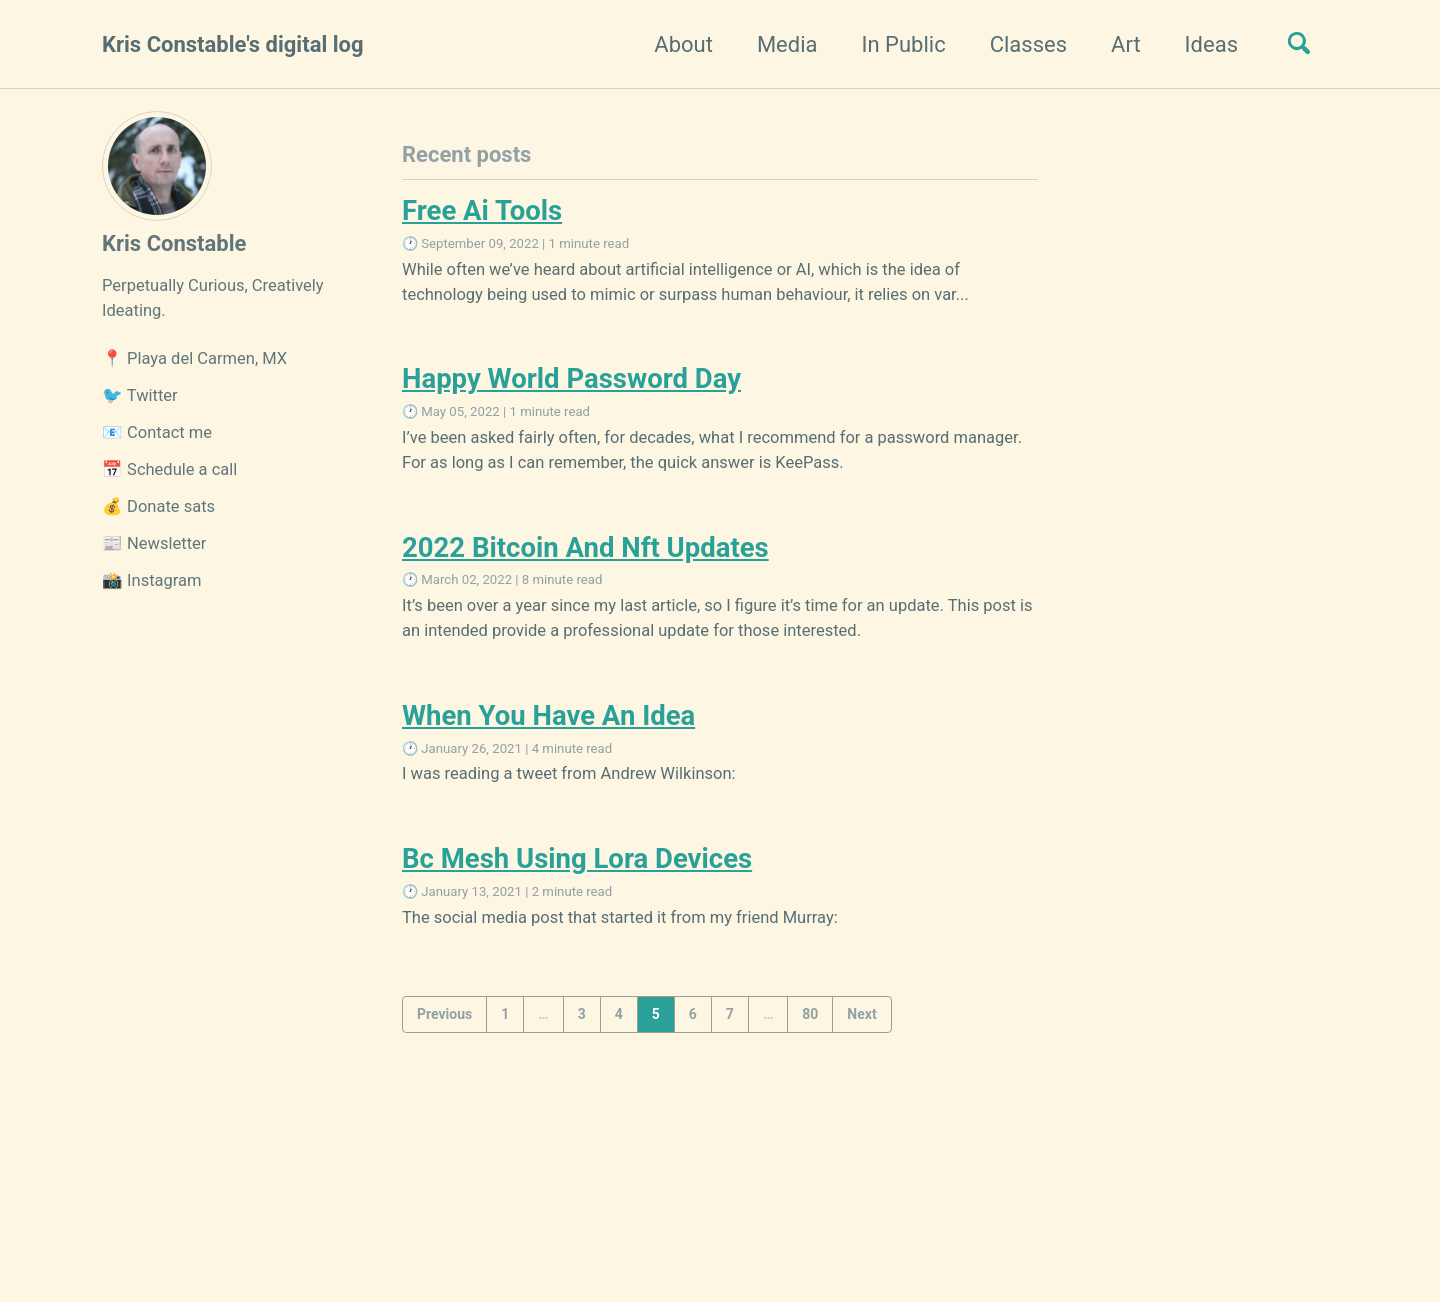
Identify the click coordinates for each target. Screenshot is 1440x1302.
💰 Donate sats (158, 506)
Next (861, 1014)
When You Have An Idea (548, 715)
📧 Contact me (157, 432)
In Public (904, 44)
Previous (444, 1014)
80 (810, 1014)
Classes (1028, 44)
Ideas (1211, 44)
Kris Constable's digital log (233, 44)
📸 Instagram (152, 580)
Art (1126, 44)
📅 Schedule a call (169, 469)
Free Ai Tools (482, 210)
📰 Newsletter (154, 543)
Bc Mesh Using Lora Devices (577, 858)
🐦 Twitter (140, 395)
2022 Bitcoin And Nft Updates (585, 547)
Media (787, 44)
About (683, 44)
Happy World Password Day (571, 378)
